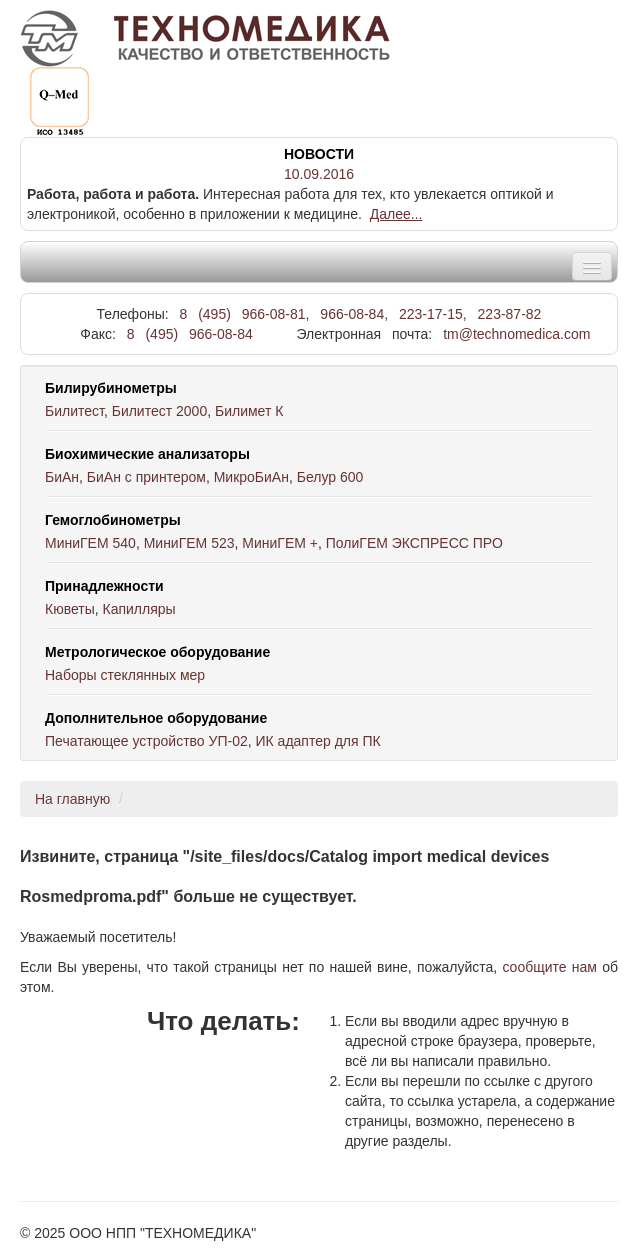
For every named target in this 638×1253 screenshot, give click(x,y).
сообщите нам (549, 967)
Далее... (396, 214)
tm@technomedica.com (516, 334)
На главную (72, 799)
